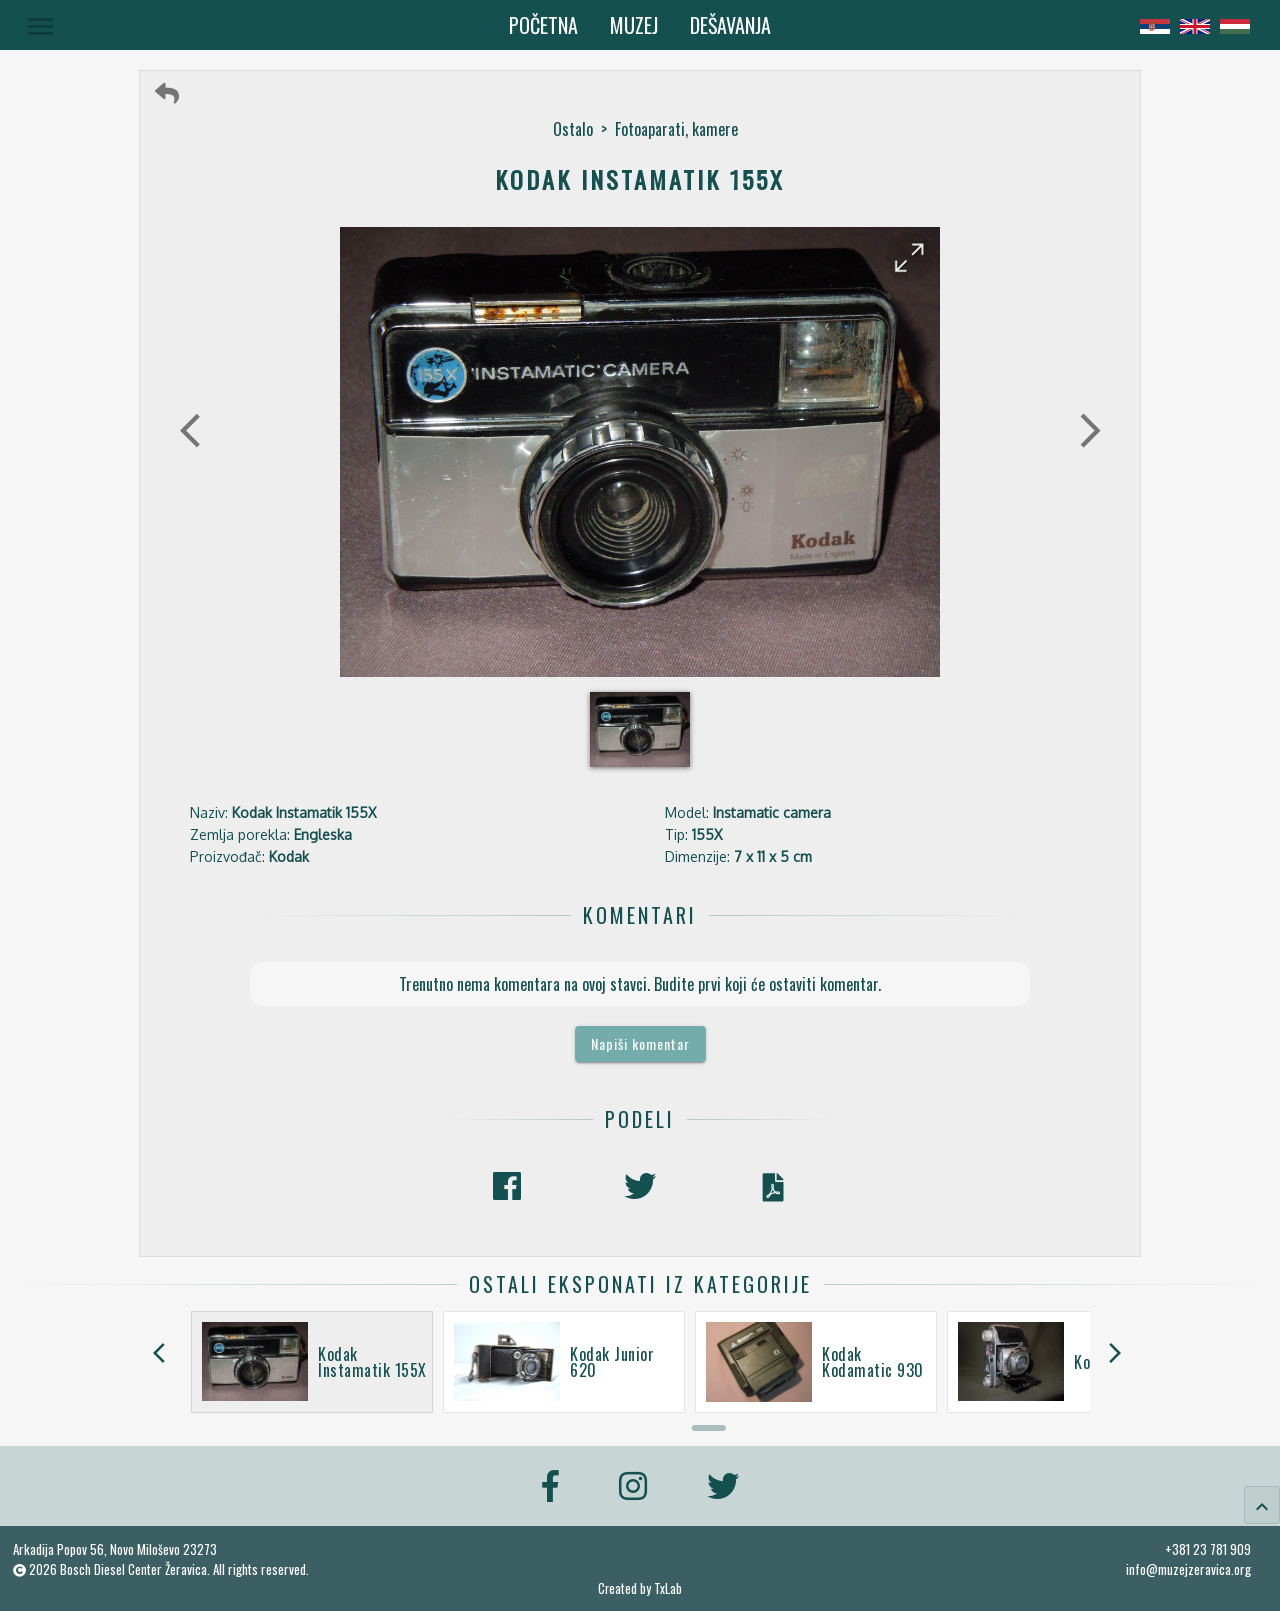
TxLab (668, 1588)
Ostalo (573, 129)
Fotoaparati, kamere (676, 129)
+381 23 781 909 (1208, 1549)
